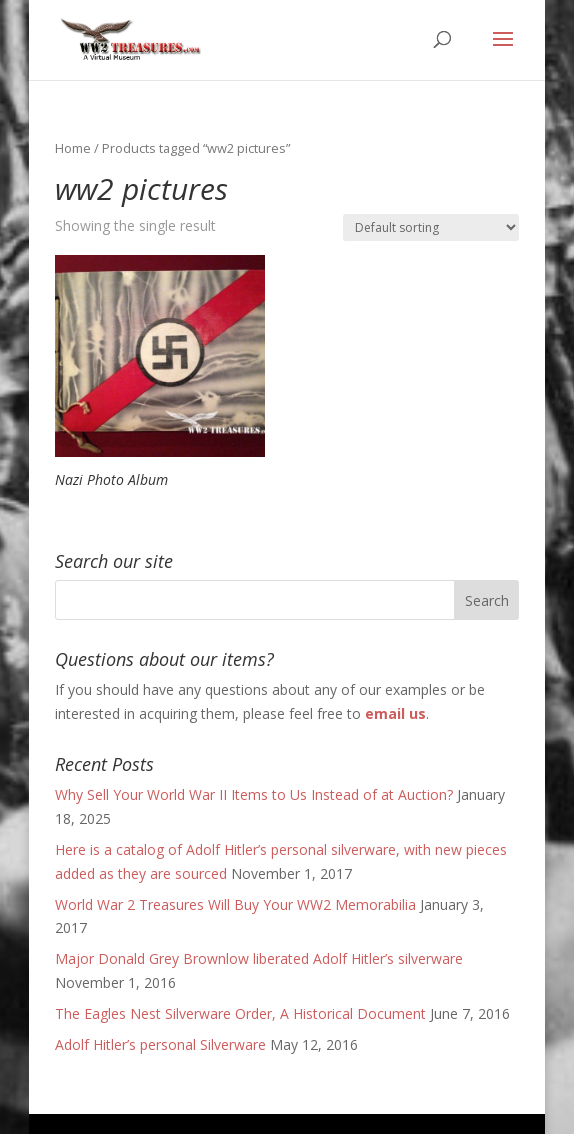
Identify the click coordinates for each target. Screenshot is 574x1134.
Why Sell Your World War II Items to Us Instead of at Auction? (254, 794)
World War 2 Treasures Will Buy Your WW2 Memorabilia (235, 904)
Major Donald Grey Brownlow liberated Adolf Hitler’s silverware (259, 958)
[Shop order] (431, 227)
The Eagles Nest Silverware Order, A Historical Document (240, 1013)
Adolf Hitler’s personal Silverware (160, 1044)
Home (73, 148)
